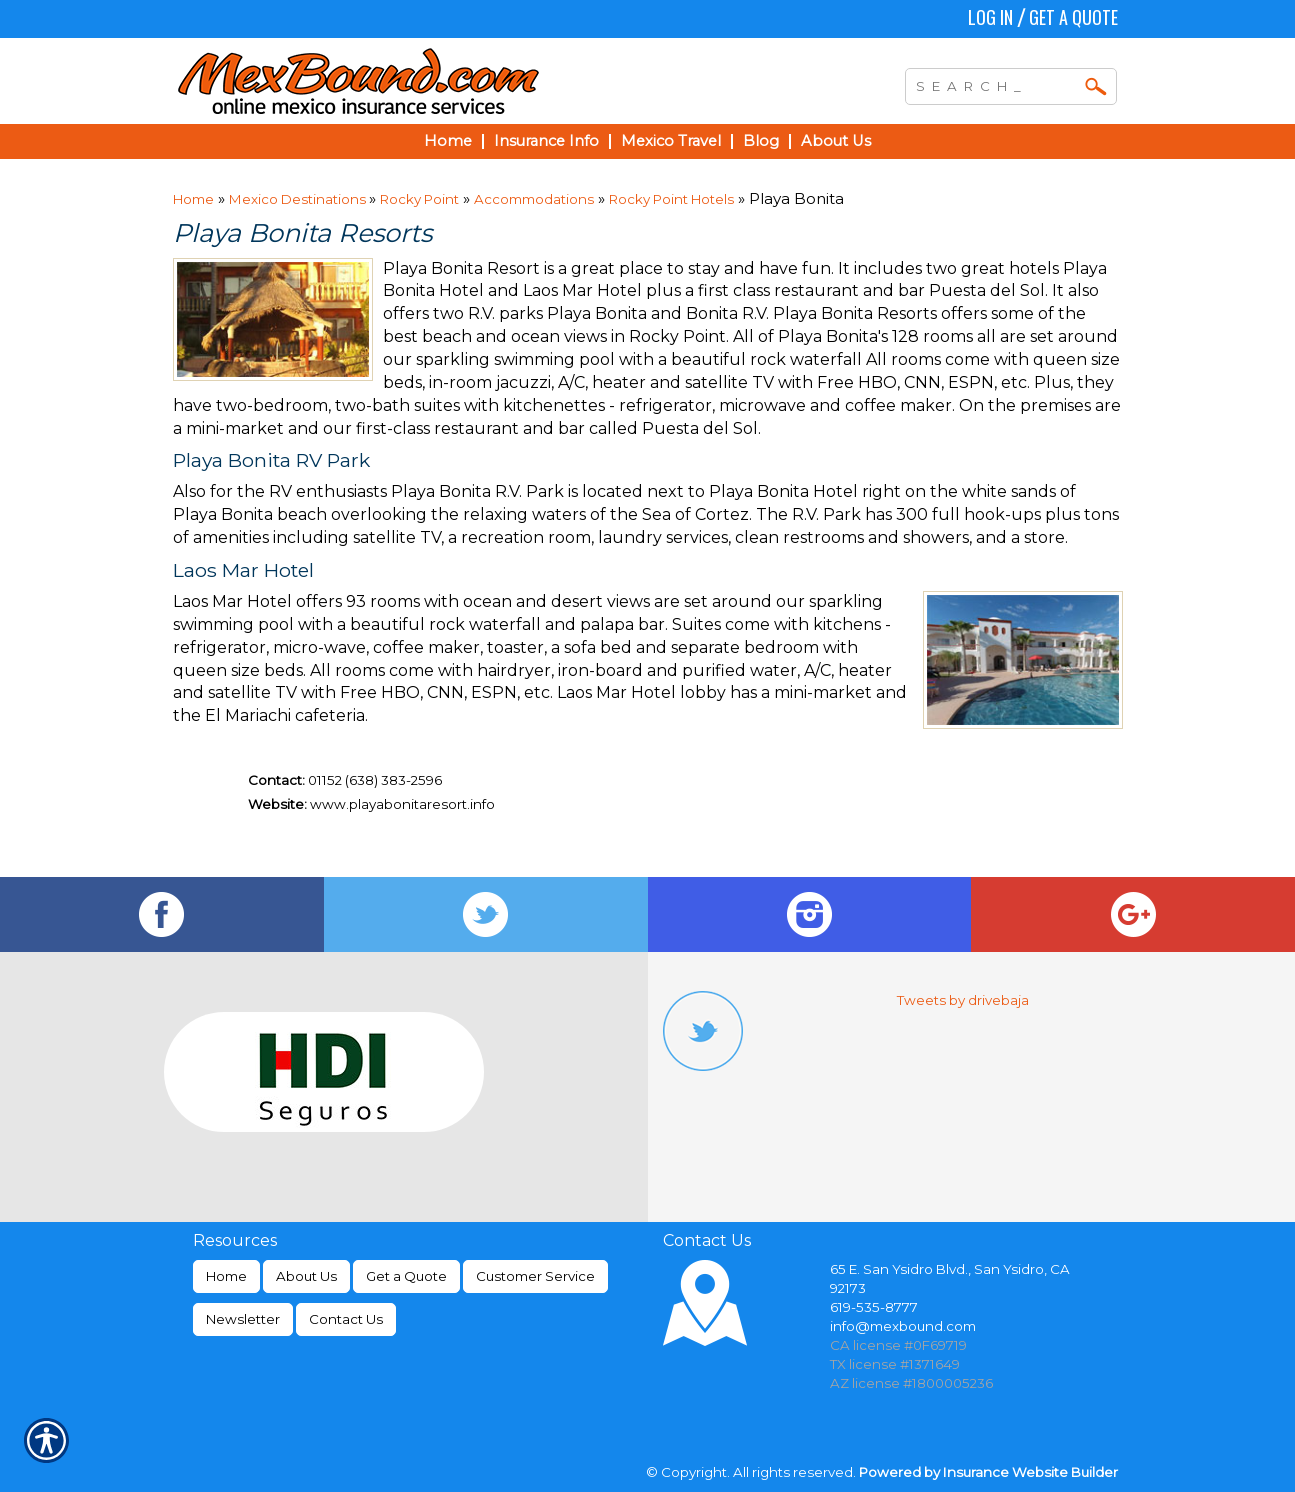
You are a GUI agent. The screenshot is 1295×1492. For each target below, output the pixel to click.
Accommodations (534, 199)
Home (193, 199)
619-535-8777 (874, 1307)
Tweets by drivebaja (963, 1000)
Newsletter (243, 1319)
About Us (306, 1276)
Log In (990, 17)
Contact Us (346, 1319)
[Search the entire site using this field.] (996, 84)
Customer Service (535, 1276)
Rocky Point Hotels (671, 199)
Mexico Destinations (299, 199)
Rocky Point (419, 199)
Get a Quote (1073, 17)
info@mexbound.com (903, 1326)
